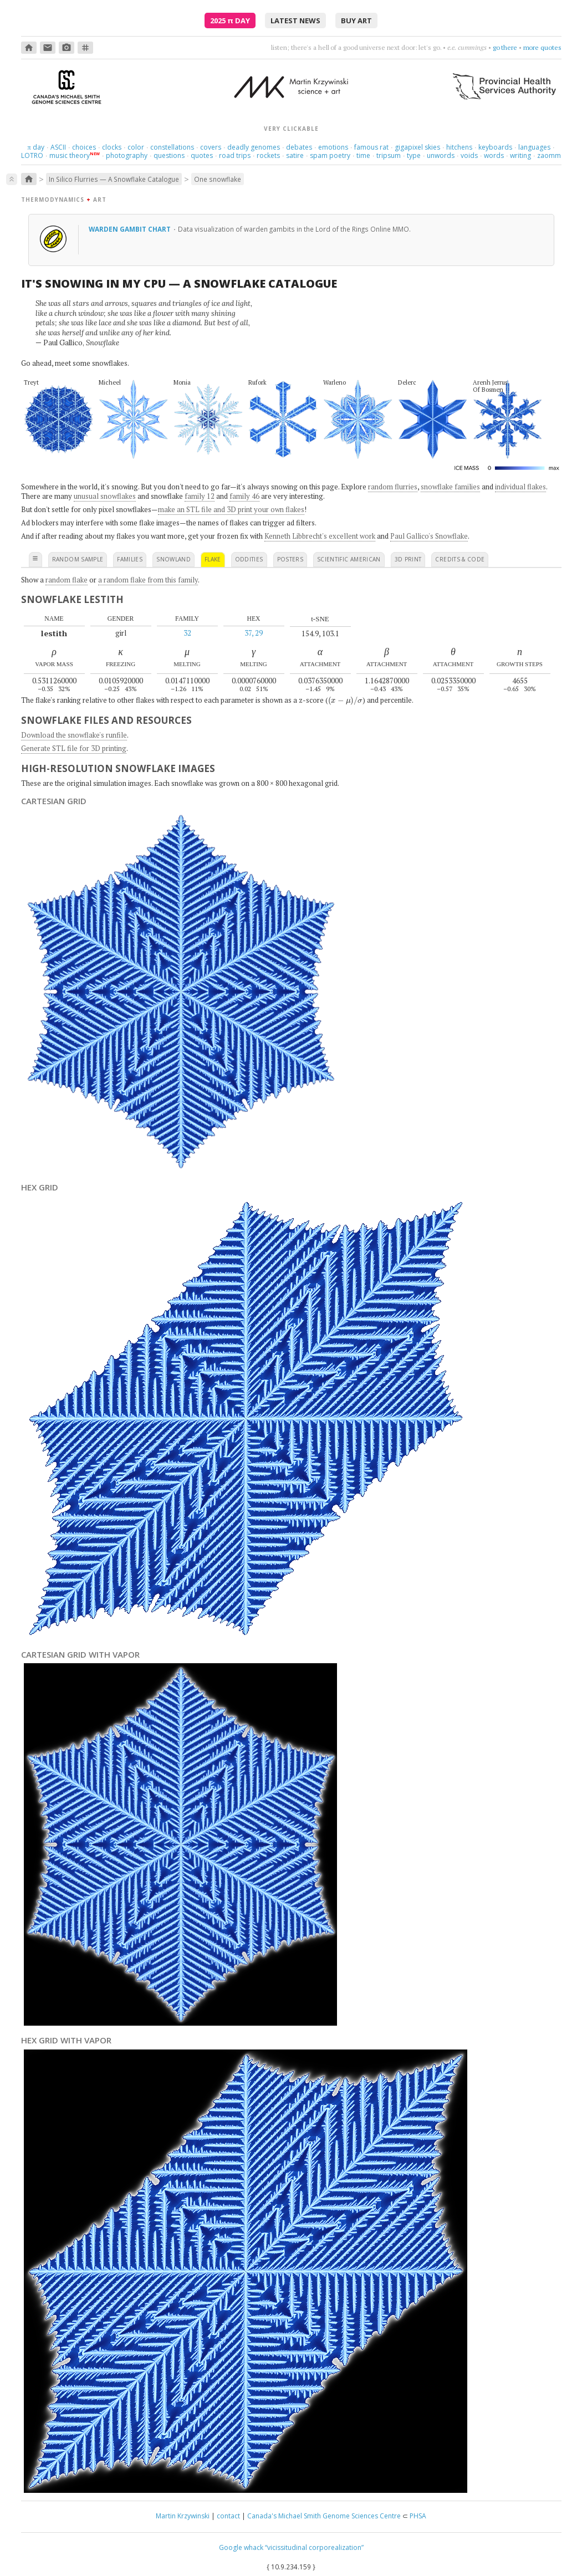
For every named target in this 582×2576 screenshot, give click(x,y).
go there (505, 47)
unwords (441, 155)
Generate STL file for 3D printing (73, 748)
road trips (235, 155)
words (494, 155)
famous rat (371, 147)
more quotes (542, 47)
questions (169, 155)
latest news (295, 20)
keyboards (495, 147)
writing (520, 155)
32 (187, 633)
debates (299, 147)
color (135, 147)
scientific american (349, 559)
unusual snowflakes (105, 496)
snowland (173, 559)
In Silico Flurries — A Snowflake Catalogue (114, 179)
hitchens (459, 147)
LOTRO (32, 155)
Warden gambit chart (130, 228)
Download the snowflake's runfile (74, 735)
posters (290, 559)
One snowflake (217, 179)
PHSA (418, 2516)
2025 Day (230, 20)
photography (126, 155)
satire (295, 155)
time (363, 155)
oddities (249, 559)
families (129, 559)
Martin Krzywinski (183, 2516)
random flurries (392, 487)
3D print (408, 559)
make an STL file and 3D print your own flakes (231, 509)
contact (228, 2516)
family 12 (200, 496)
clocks (111, 147)
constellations (172, 147)
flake (213, 559)
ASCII (58, 147)
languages (534, 147)
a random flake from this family (148, 580)
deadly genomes (253, 147)
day (35, 147)
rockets (268, 155)
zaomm (549, 155)
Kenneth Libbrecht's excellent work (319, 536)
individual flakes (520, 487)
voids (469, 155)
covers (210, 147)
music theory (69, 155)
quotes (202, 155)
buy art (356, 20)
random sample (78, 559)
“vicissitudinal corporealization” (314, 2547)
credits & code (459, 559)
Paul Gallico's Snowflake (429, 536)
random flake (66, 580)
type (414, 155)
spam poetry (330, 155)
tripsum (388, 155)
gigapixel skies (417, 147)
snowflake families (450, 487)
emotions (333, 147)
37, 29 (253, 633)
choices (84, 147)
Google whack (241, 2547)
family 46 (244, 496)
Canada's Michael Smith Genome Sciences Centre (324, 2516)
